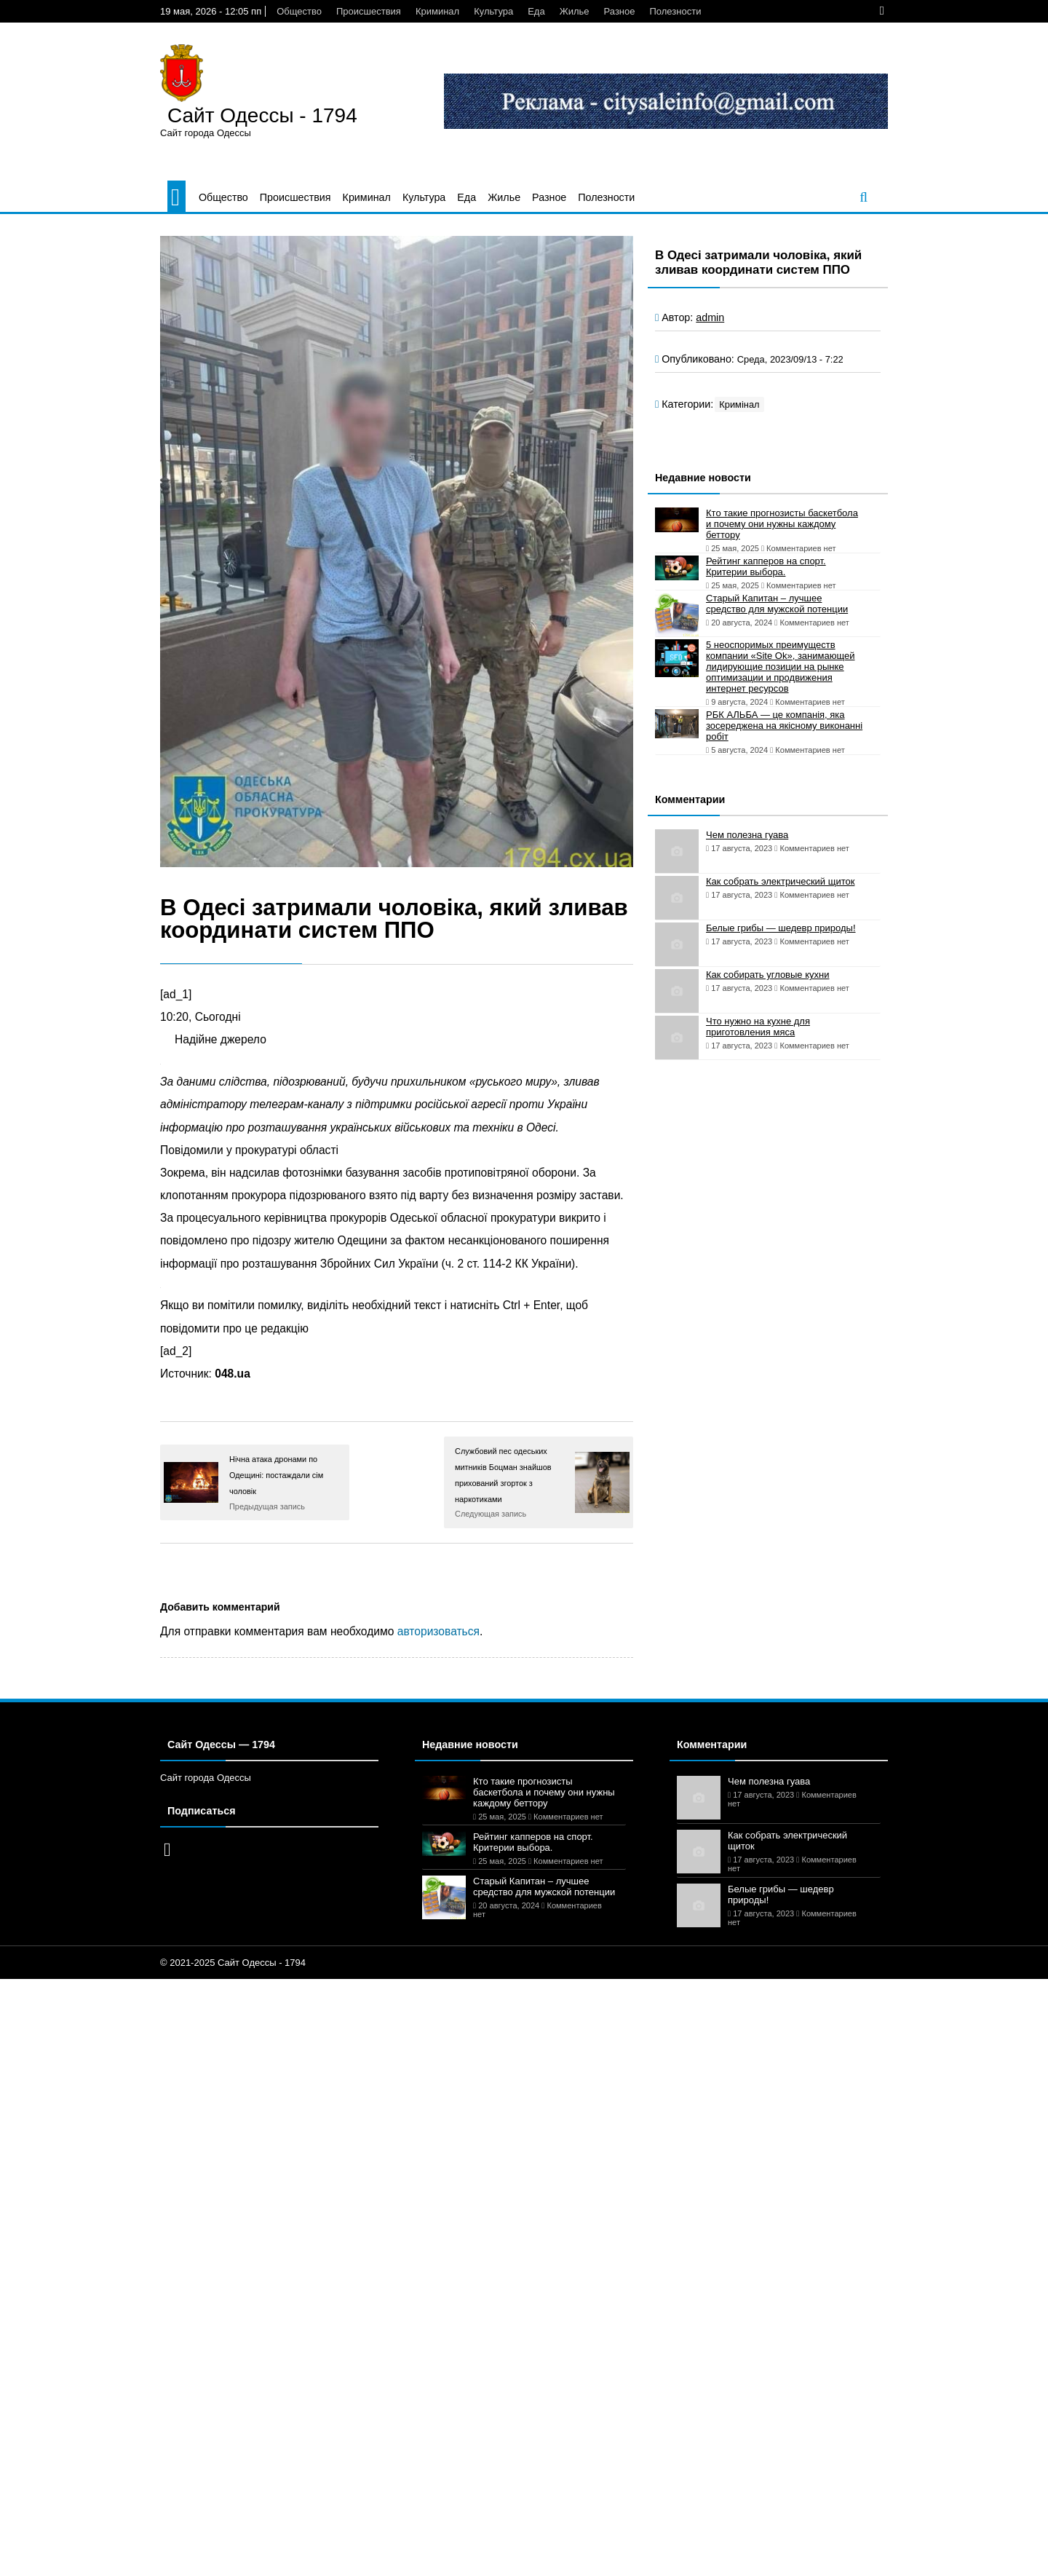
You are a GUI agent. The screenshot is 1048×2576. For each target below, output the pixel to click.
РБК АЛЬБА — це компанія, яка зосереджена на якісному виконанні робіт (784, 725)
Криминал (437, 11)
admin (710, 317)
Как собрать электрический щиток (780, 881)
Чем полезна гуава (747, 834)
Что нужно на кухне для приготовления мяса (758, 1027)
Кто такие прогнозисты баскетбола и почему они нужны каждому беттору (782, 523)
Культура (493, 11)
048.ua (232, 1373)
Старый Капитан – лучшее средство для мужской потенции (777, 604)
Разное (619, 11)
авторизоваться (438, 1631)
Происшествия (368, 11)
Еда (536, 11)
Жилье (575, 11)
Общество (299, 11)
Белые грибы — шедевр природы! (781, 927)
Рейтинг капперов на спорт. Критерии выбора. (766, 566)
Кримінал (739, 404)
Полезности (676, 11)
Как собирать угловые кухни (767, 974)
